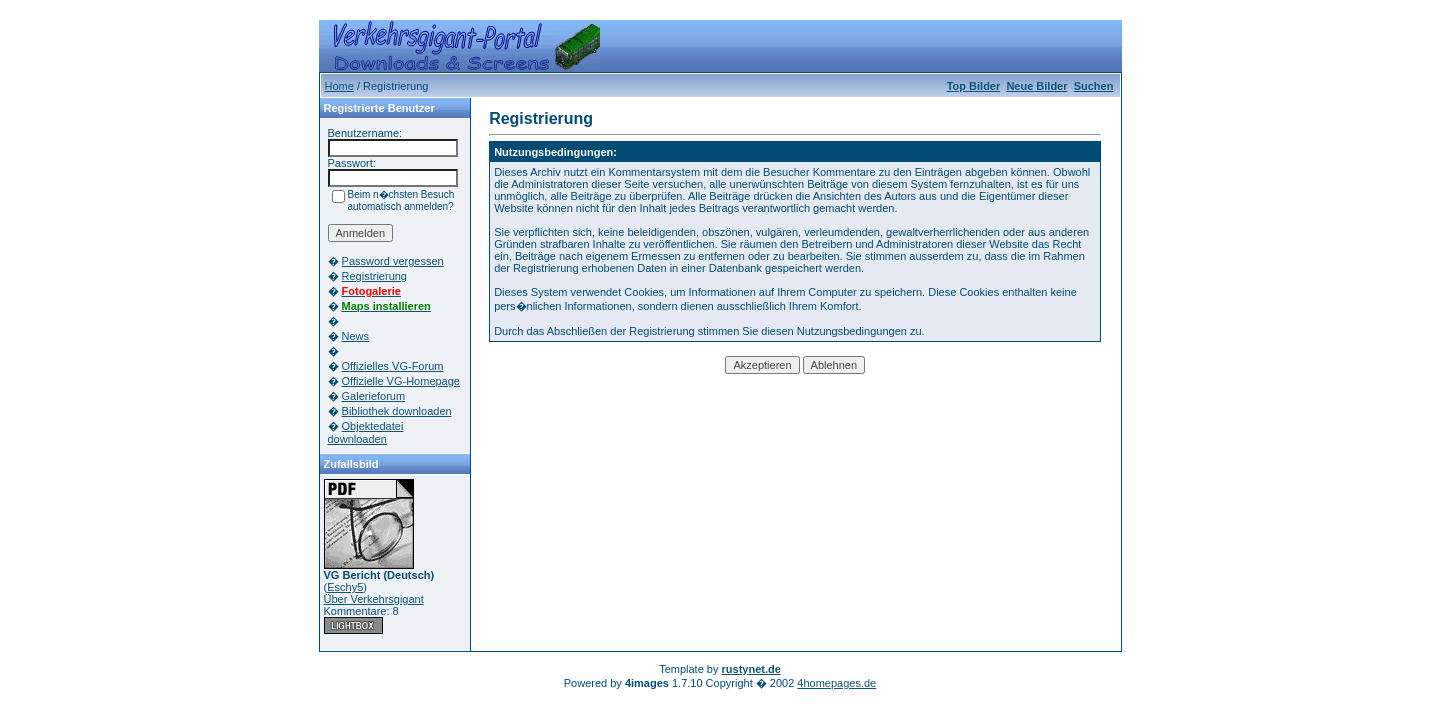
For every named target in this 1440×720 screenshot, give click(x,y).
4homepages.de (836, 683)
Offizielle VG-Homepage (401, 381)
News (356, 336)
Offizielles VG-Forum (393, 366)
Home (339, 86)
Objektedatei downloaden (366, 432)
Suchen (1094, 86)
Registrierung (374, 276)
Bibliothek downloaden (397, 411)
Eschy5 (345, 587)
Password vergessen (393, 261)
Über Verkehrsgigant (374, 599)
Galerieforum (374, 396)
